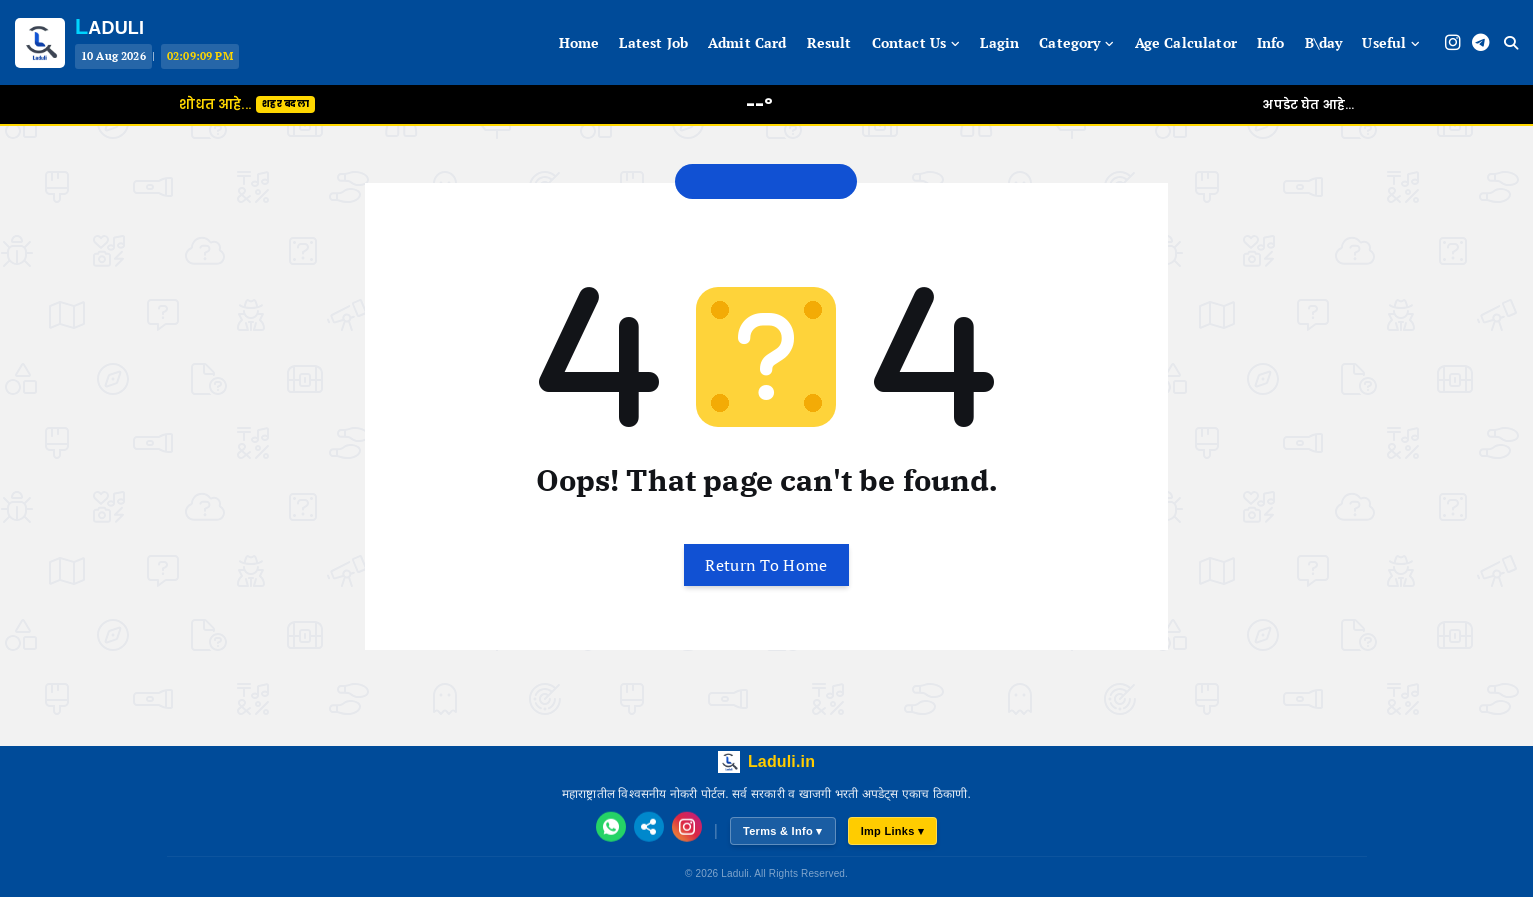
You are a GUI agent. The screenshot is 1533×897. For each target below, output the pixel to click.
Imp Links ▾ (893, 831)
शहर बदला (285, 104)
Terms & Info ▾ (783, 831)
